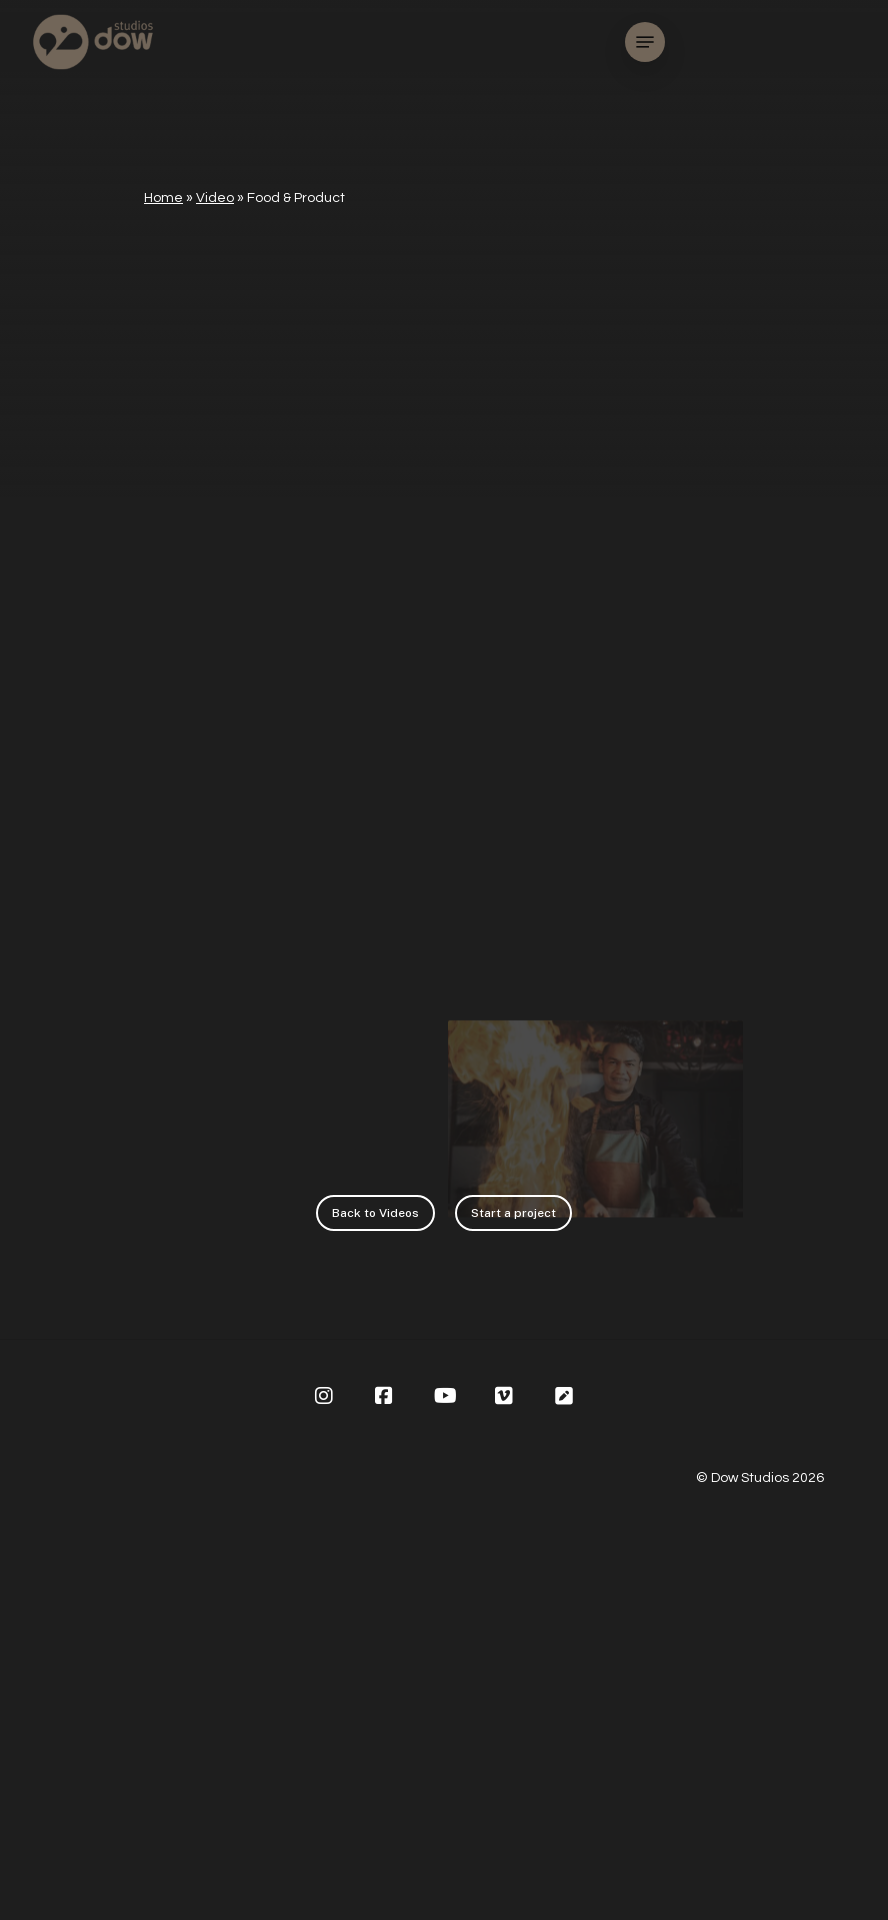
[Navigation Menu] (645, 42)
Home (163, 198)
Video (215, 198)
